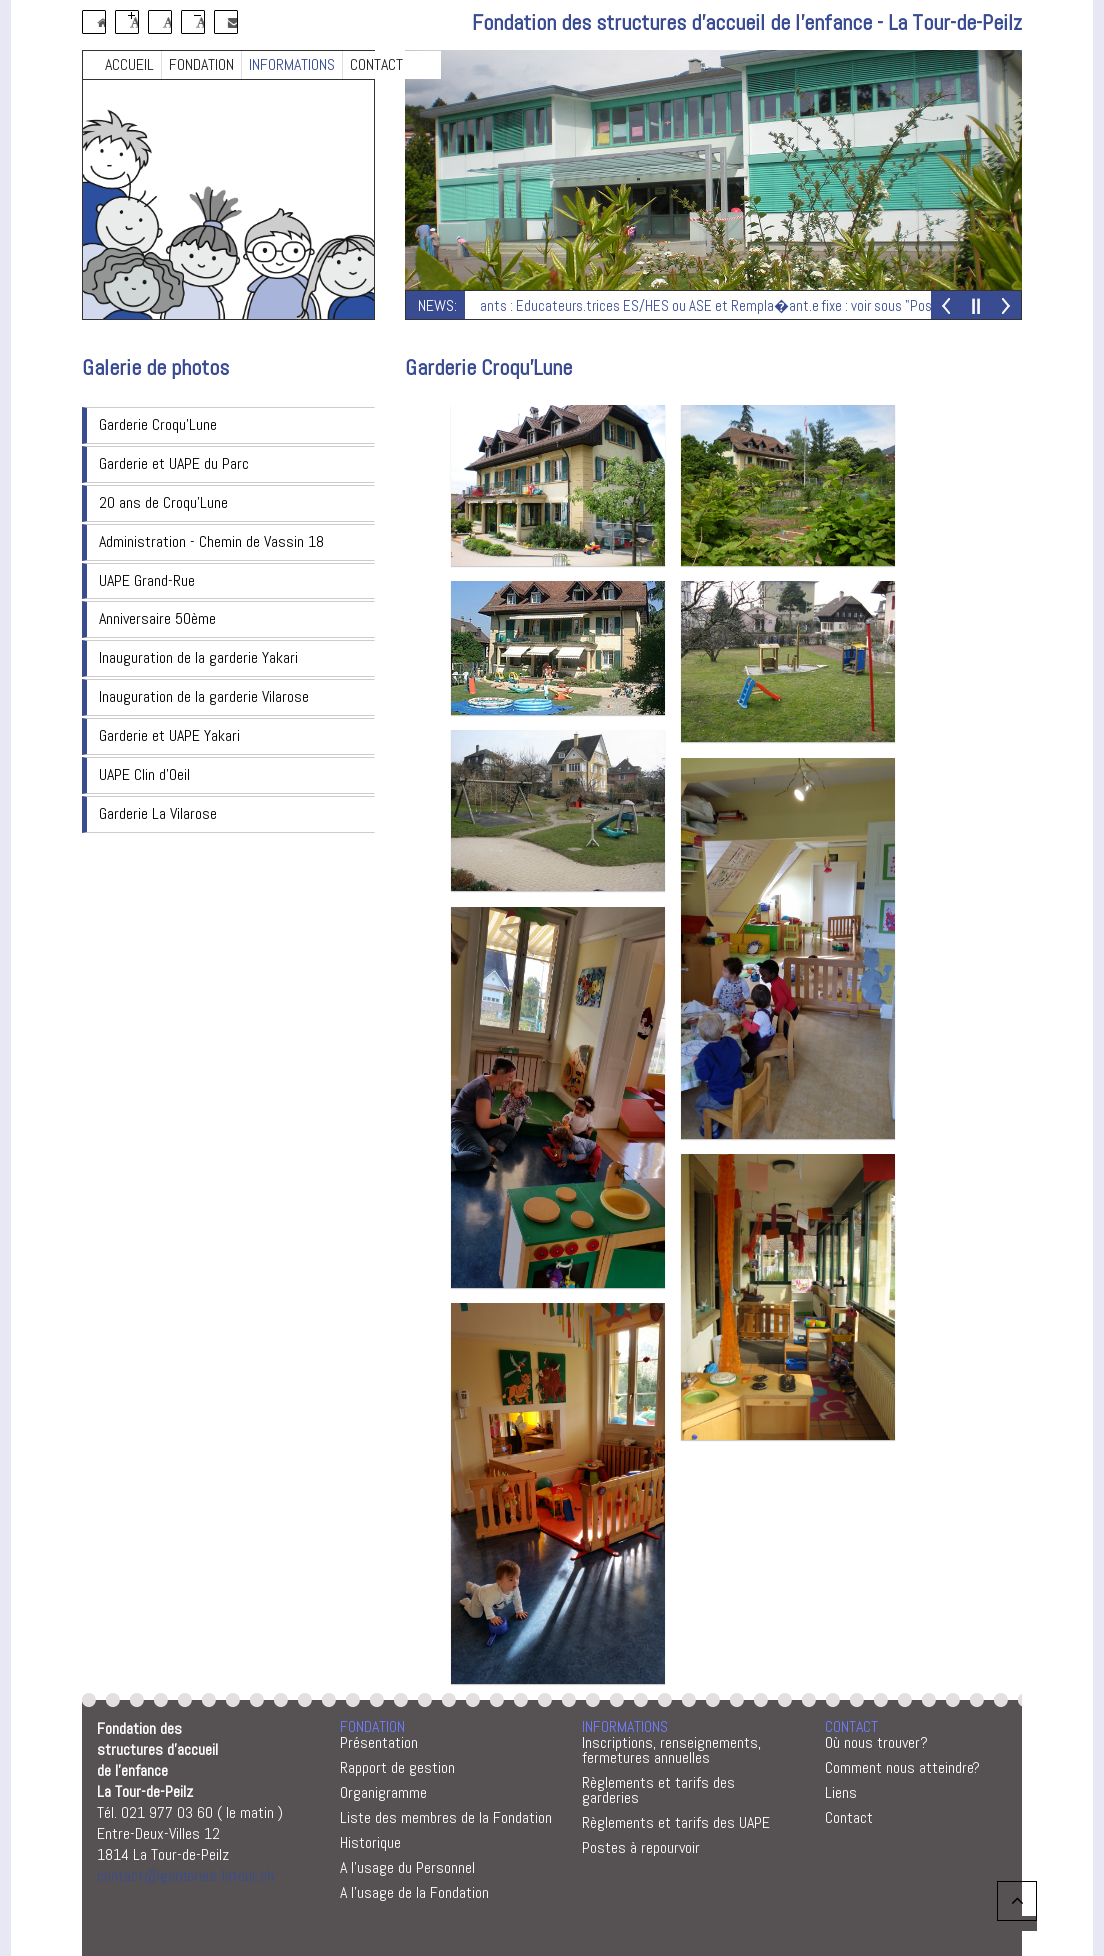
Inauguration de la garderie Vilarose (204, 696)
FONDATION (201, 64)
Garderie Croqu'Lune (158, 424)
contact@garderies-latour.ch (185, 1875)
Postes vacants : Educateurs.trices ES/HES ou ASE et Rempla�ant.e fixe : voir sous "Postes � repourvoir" (729, 305)
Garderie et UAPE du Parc (174, 463)
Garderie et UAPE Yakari (169, 735)
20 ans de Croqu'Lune (163, 502)
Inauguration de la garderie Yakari (198, 657)
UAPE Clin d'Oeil (144, 774)
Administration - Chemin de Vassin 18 (211, 541)
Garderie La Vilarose (158, 813)
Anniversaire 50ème (157, 618)
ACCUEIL (129, 64)
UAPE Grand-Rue (147, 580)
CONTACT (376, 64)
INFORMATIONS (292, 64)
